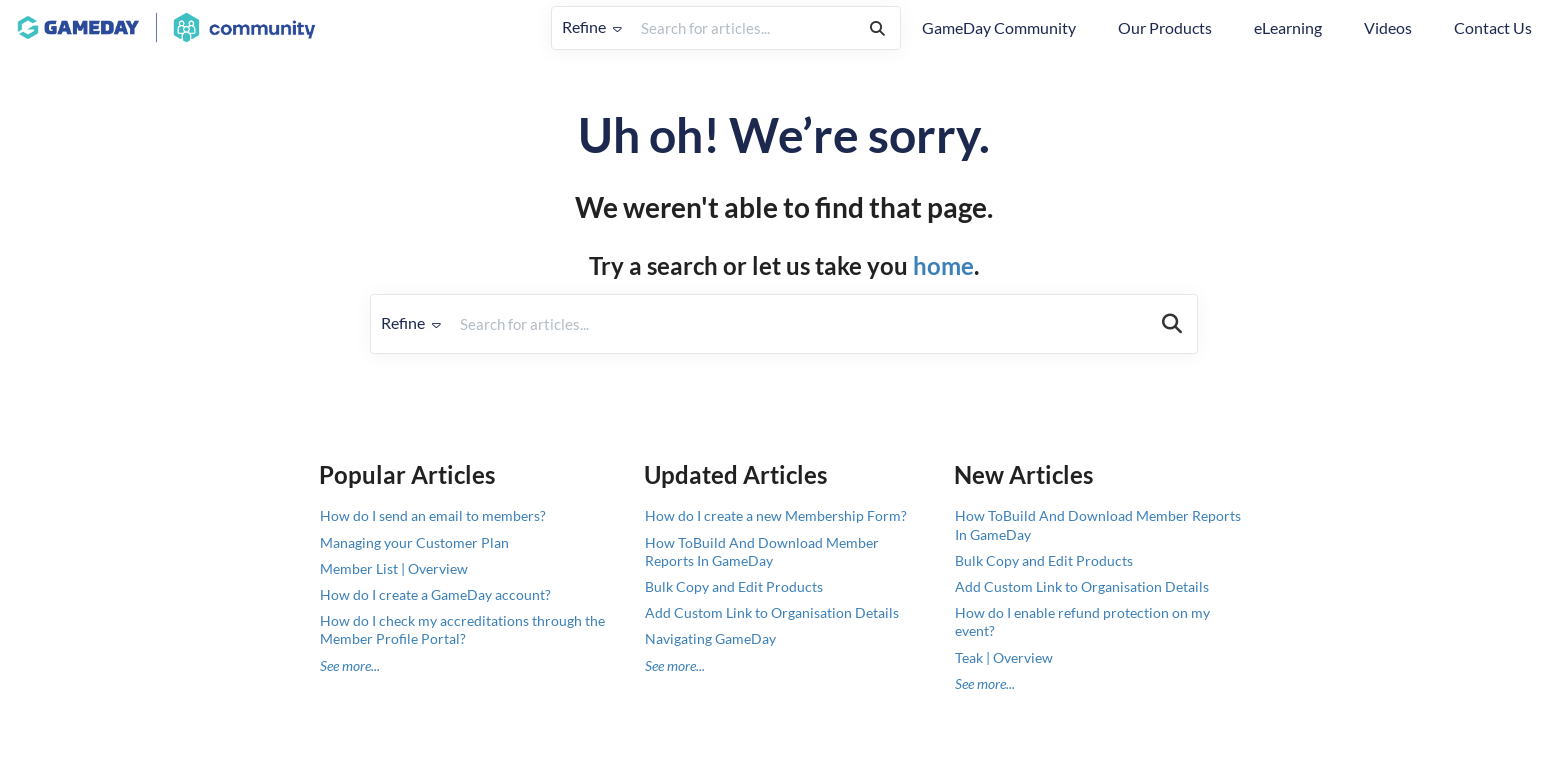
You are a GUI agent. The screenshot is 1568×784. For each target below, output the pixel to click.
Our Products (1165, 27)
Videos (1388, 27)
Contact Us (1493, 27)
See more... (350, 665)
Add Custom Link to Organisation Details (772, 612)
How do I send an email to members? (433, 515)
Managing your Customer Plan (414, 542)
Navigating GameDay (710, 638)
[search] (743, 28)
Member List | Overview (394, 568)
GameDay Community (999, 27)
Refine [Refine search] (592, 26)
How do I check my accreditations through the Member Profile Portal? (462, 629)
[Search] (877, 28)
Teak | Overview (1004, 657)
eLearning (1288, 27)
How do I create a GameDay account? (435, 594)
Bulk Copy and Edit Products (734, 586)
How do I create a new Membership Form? (776, 515)
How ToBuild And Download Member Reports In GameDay (762, 551)
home (943, 265)
